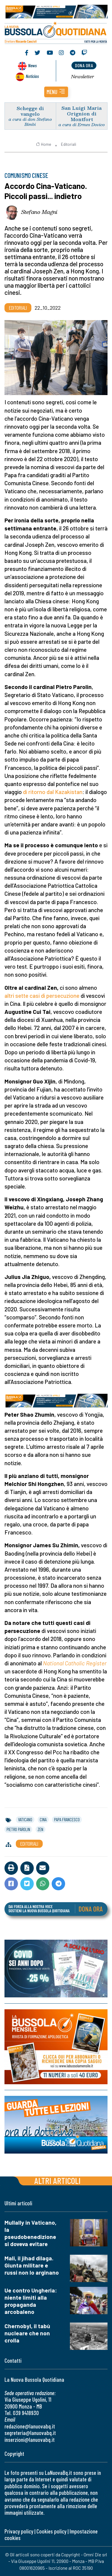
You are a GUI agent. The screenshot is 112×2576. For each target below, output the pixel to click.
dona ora (84, 65)
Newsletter (82, 76)
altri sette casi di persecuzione (41, 995)
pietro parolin (18, 1829)
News (32, 65)
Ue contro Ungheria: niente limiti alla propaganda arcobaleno (30, 2301)
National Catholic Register (75, 1663)
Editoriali (68, 144)
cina (43, 1819)
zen (40, 1829)
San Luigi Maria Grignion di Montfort (82, 113)
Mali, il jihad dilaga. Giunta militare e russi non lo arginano (31, 2265)
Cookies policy (51, 2531)
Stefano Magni (39, 212)
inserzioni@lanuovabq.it (29, 2439)
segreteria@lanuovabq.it (30, 2432)
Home (43, 144)
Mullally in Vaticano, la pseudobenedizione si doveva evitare (30, 2233)
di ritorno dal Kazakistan (52, 791)
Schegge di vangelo (30, 111)
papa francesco (67, 1819)
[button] (56, 91)
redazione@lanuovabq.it (29, 2426)
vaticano (25, 1819)
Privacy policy (18, 2531)
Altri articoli (57, 2180)
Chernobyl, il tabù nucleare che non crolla (27, 2333)
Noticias (32, 76)
